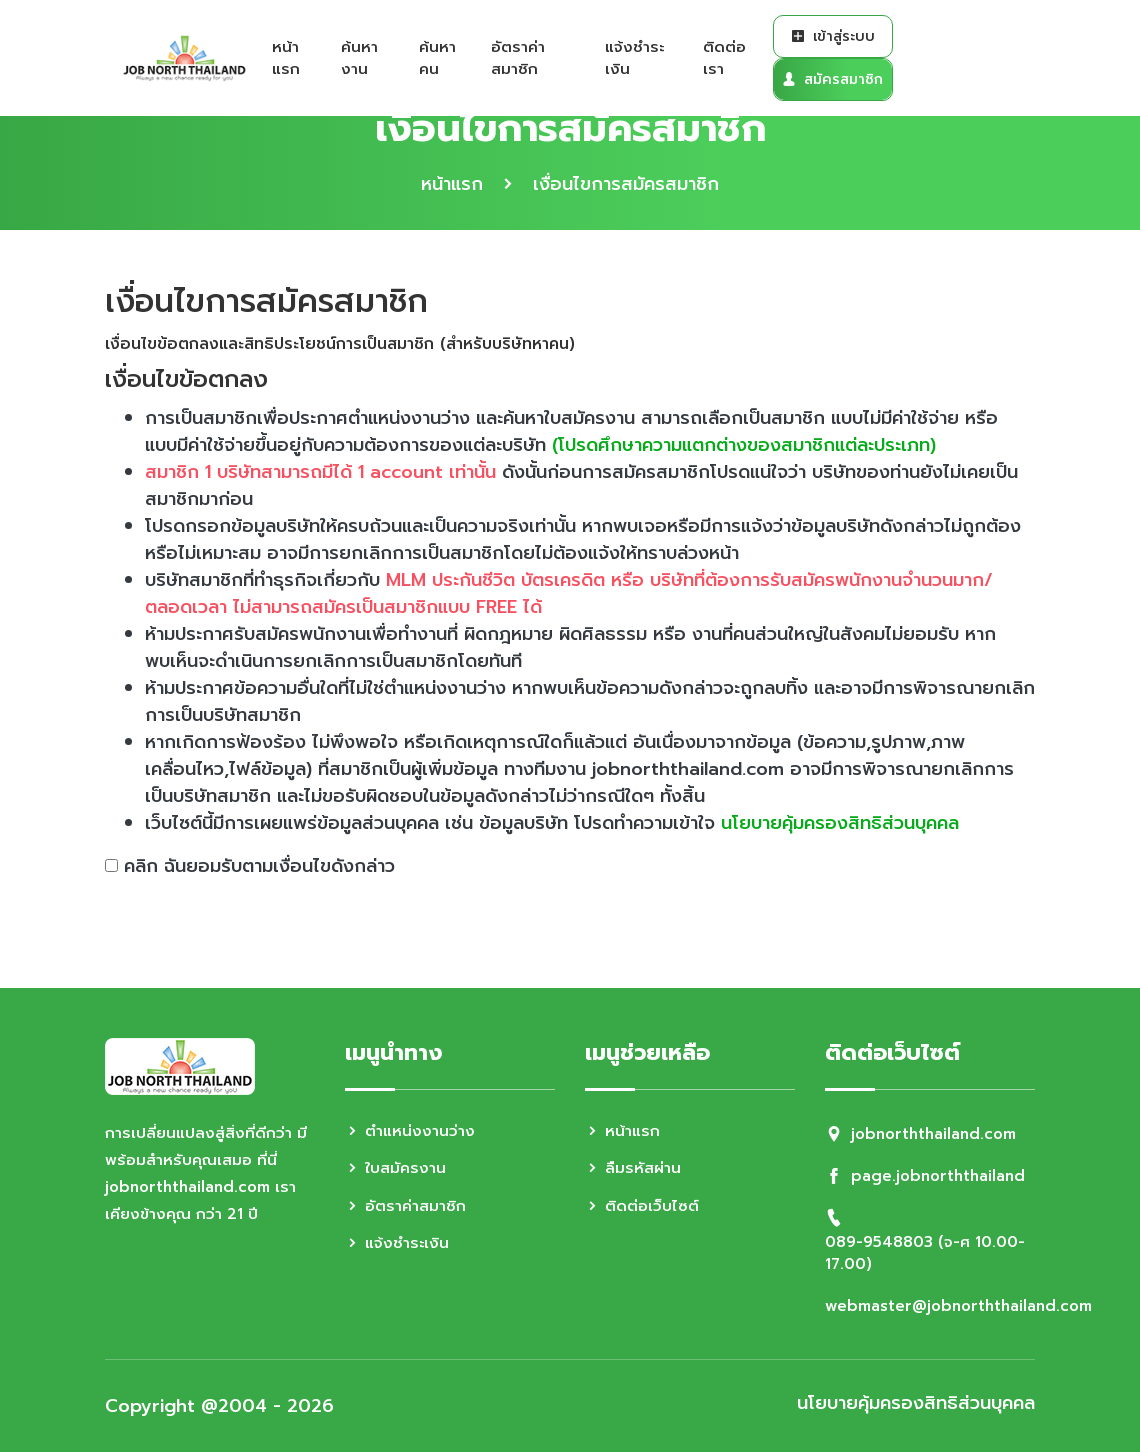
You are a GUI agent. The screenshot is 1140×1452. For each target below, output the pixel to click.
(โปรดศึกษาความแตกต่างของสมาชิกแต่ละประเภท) (744, 445)
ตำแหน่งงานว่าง (410, 1131)
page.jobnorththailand (938, 1176)
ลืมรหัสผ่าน (633, 1168)
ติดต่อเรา (724, 58)
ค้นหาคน (437, 58)
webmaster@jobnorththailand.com (958, 1306)
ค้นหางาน (359, 58)
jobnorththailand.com (933, 1134)
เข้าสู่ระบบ (833, 36)
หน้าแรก (286, 58)
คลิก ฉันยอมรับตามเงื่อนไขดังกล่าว (259, 866)
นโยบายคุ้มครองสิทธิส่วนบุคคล (840, 823)
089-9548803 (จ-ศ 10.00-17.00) (925, 1253)
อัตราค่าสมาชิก (518, 58)
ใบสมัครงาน (395, 1168)
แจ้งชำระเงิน (634, 58)
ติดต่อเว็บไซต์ (642, 1206)
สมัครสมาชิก (832, 79)
